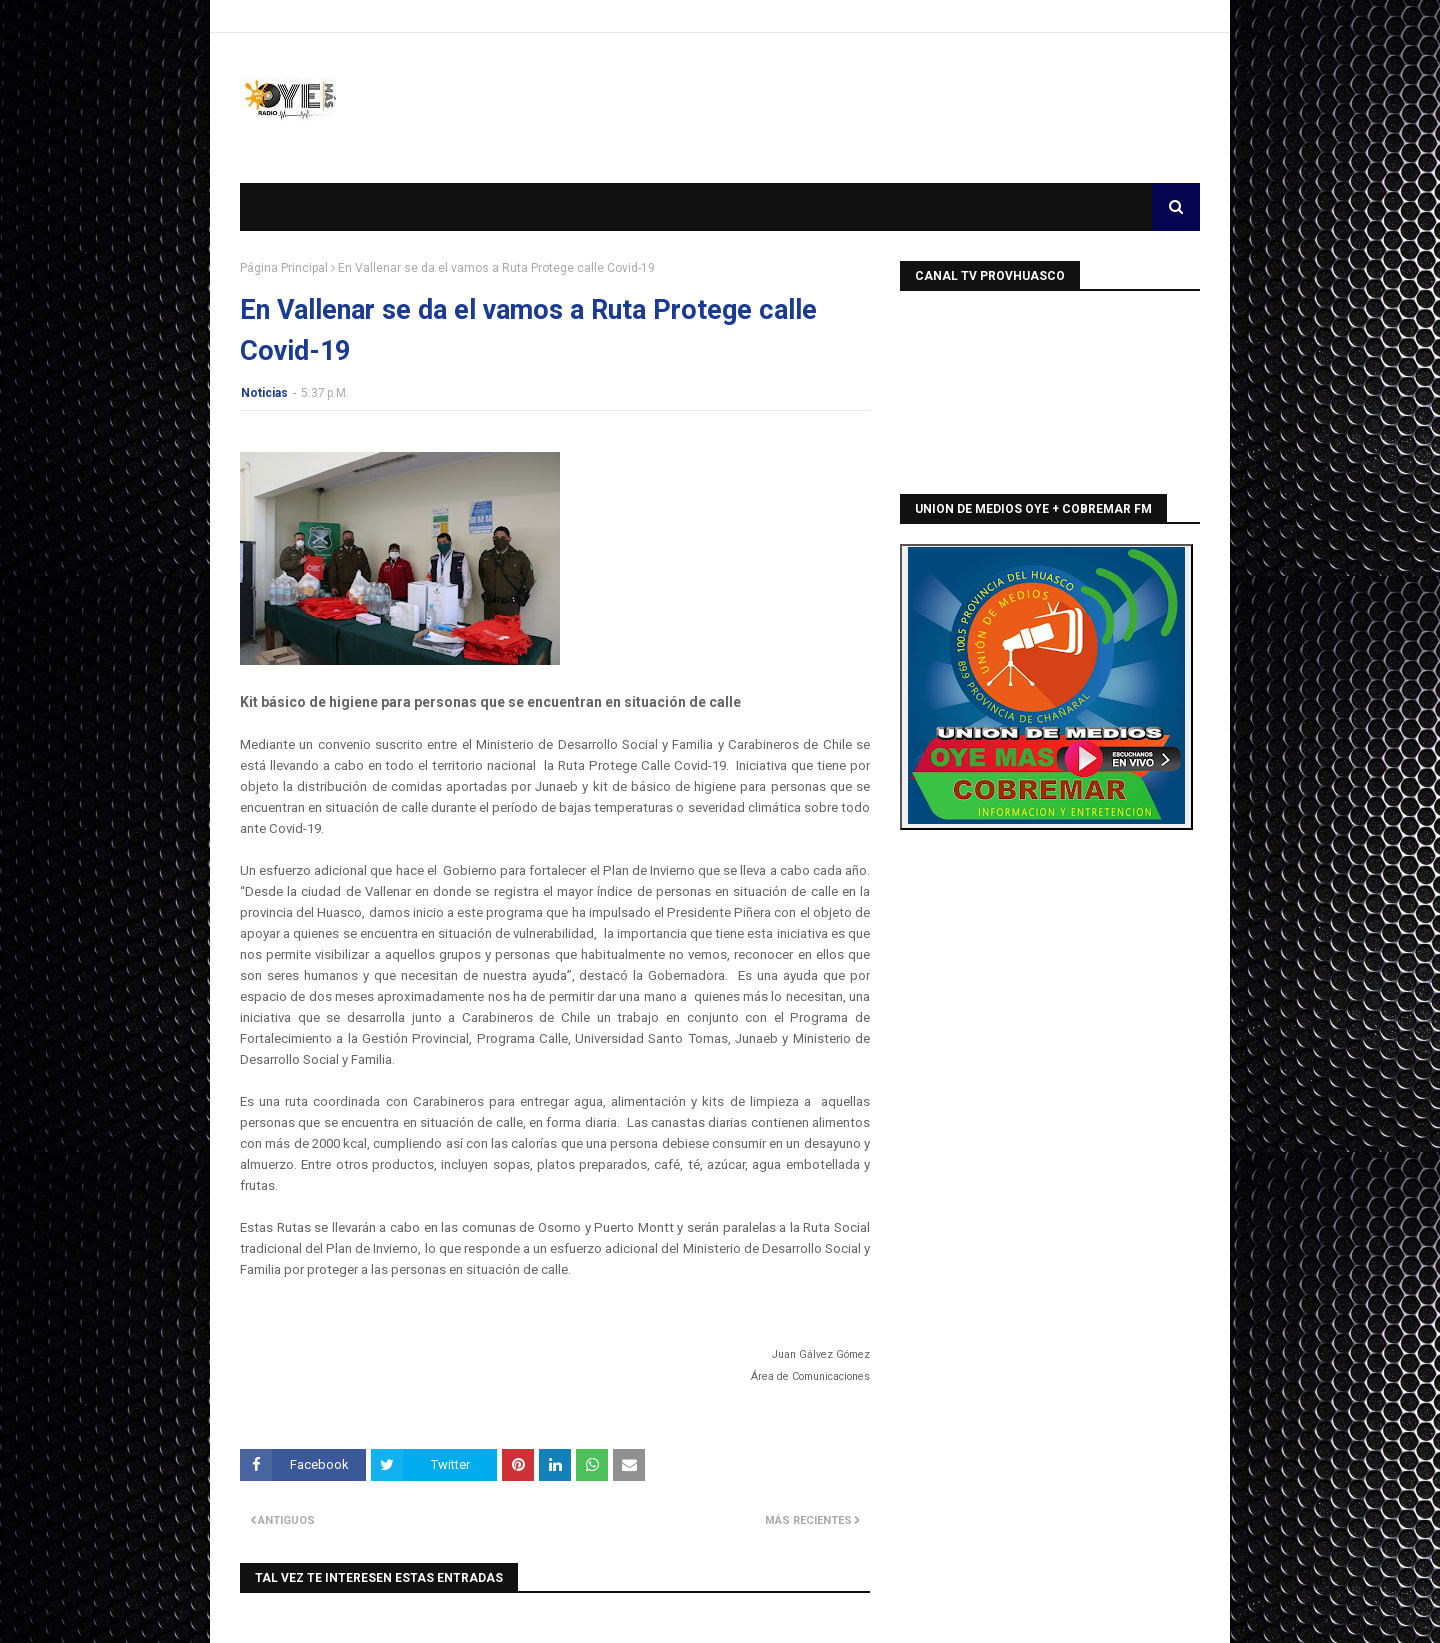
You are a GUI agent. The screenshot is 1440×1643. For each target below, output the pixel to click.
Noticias (264, 393)
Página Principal (284, 268)
